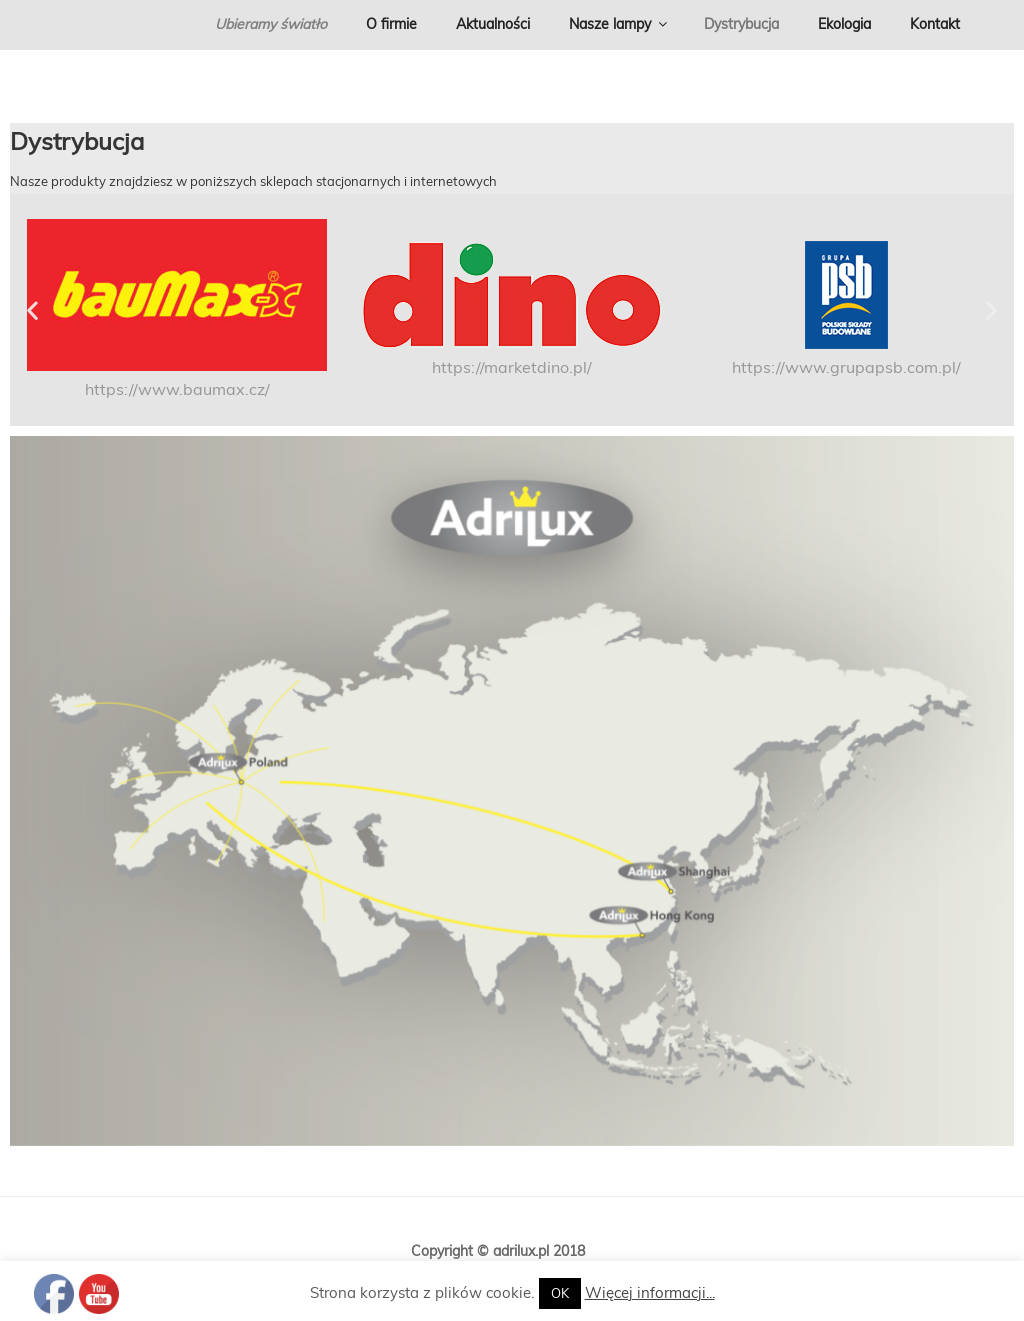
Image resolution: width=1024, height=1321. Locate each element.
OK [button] (560, 1293)
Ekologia (844, 24)
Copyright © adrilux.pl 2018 (498, 1251)
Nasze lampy (619, 24)
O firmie (391, 24)
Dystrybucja (741, 24)
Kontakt (935, 24)
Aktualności (493, 24)
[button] (32, 310)
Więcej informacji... (650, 1292)
